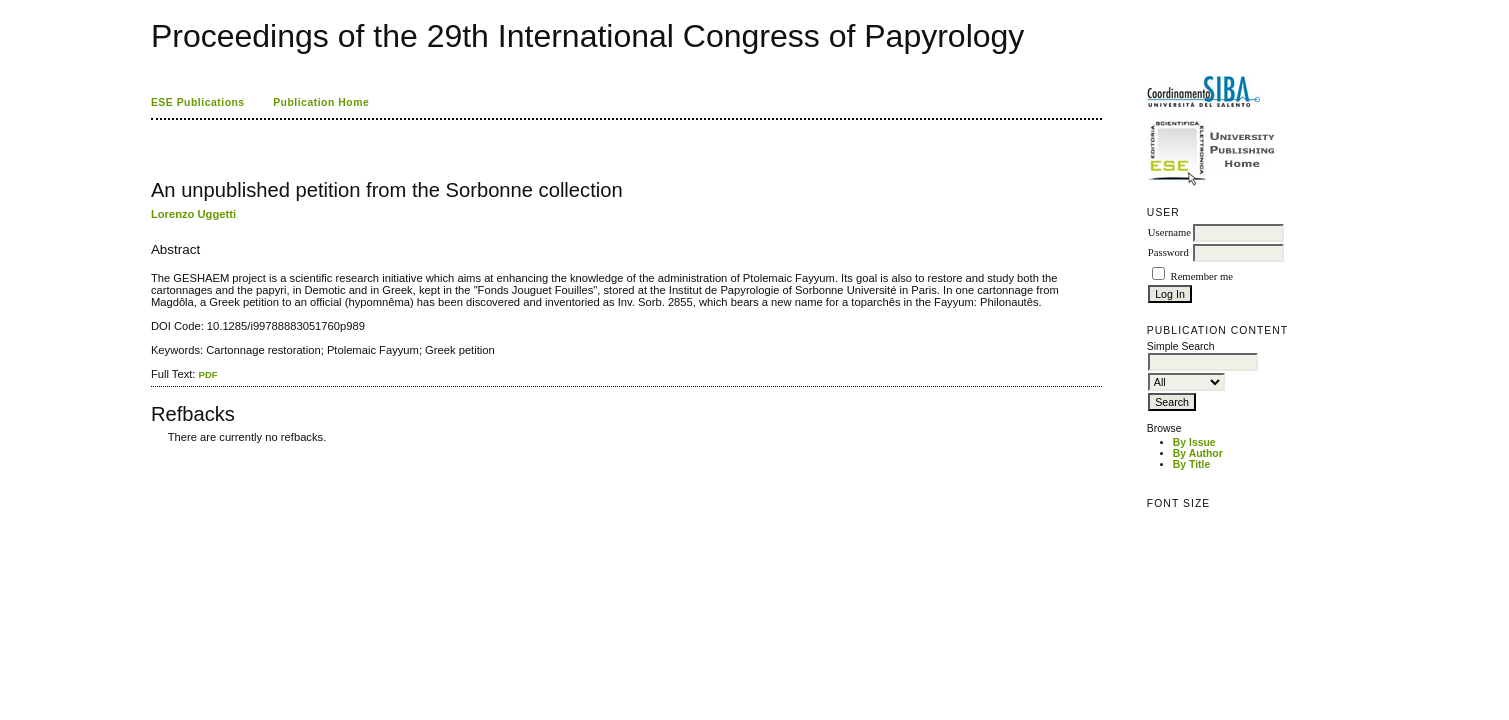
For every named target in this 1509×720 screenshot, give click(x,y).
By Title (1191, 464)
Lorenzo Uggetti (193, 214)
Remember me (1202, 276)
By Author (1198, 453)
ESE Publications (198, 102)
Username (1169, 232)
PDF (208, 374)
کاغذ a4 (152, 451)
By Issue (1194, 442)
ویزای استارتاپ (156, 451)
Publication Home (321, 102)
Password (1168, 252)
